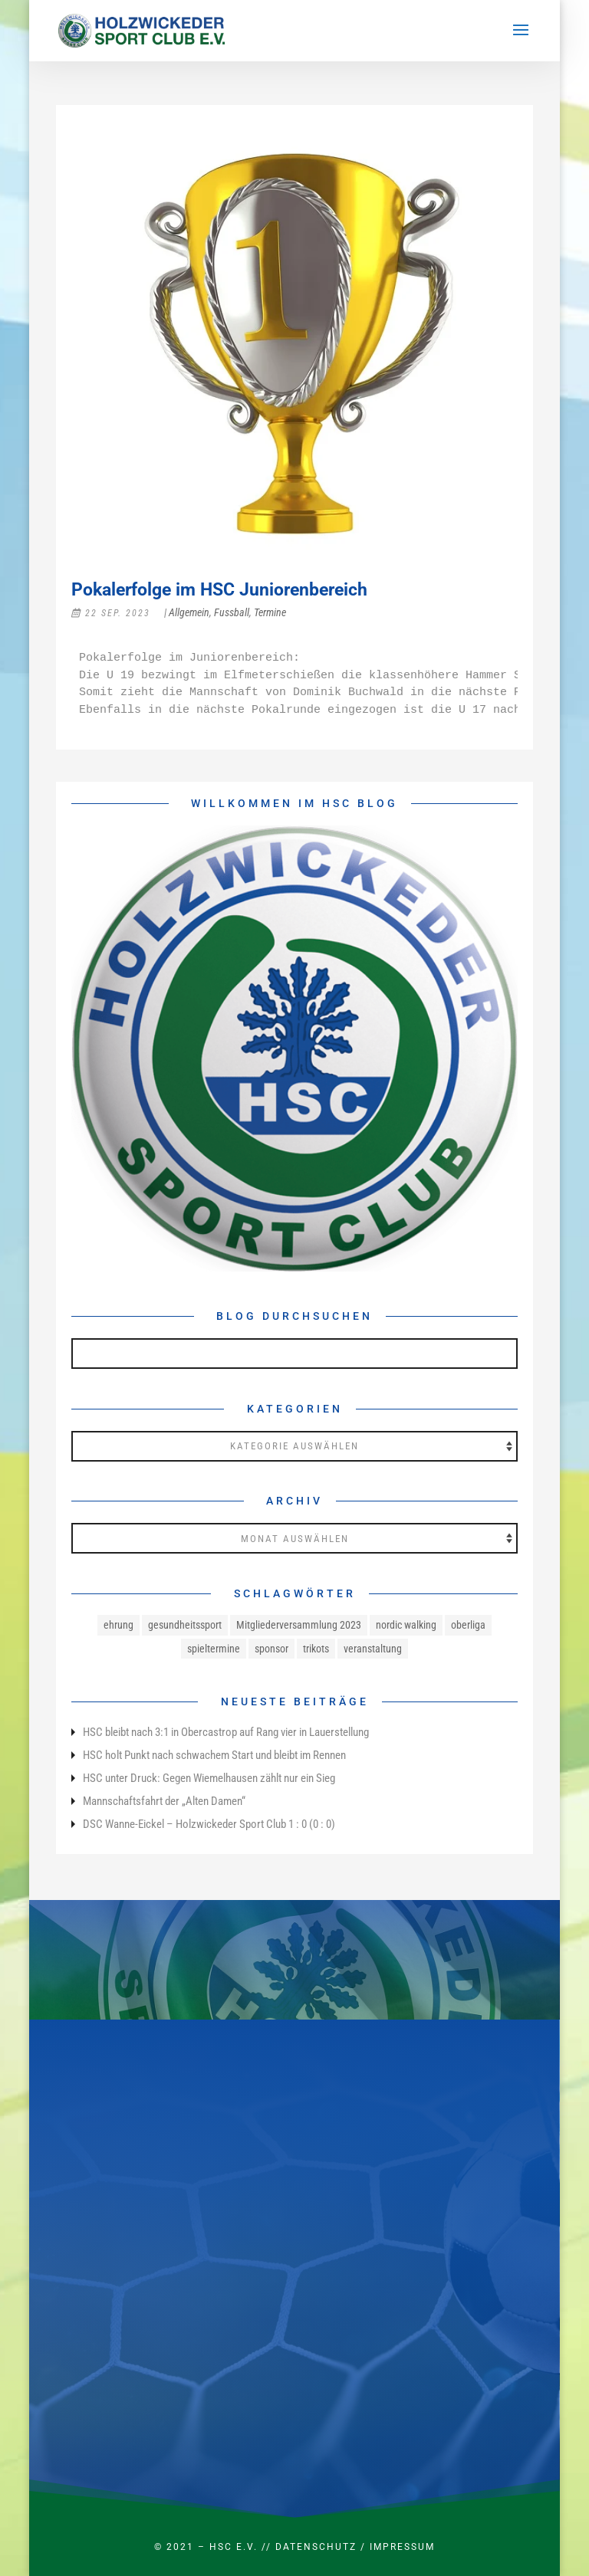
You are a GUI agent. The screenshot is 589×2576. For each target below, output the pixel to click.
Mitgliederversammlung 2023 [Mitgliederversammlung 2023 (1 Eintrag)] (298, 1625)
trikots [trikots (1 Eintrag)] (316, 1648)
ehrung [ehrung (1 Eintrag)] (118, 1625)
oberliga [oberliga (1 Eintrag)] (468, 1625)
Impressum (402, 2547)
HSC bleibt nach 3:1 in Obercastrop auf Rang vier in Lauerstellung (226, 1732)
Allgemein (189, 612)
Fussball (231, 612)
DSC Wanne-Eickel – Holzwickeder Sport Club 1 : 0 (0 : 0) (209, 1824)
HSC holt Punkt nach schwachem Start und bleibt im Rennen (214, 1755)
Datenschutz (316, 2547)
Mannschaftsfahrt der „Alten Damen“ (164, 1801)
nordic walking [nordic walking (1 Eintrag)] (406, 1625)
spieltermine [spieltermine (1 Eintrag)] (213, 1648)
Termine (270, 612)
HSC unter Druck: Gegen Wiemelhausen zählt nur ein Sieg (209, 1778)
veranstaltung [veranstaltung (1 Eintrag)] (373, 1648)
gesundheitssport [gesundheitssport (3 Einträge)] (185, 1625)
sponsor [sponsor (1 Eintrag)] (271, 1648)
